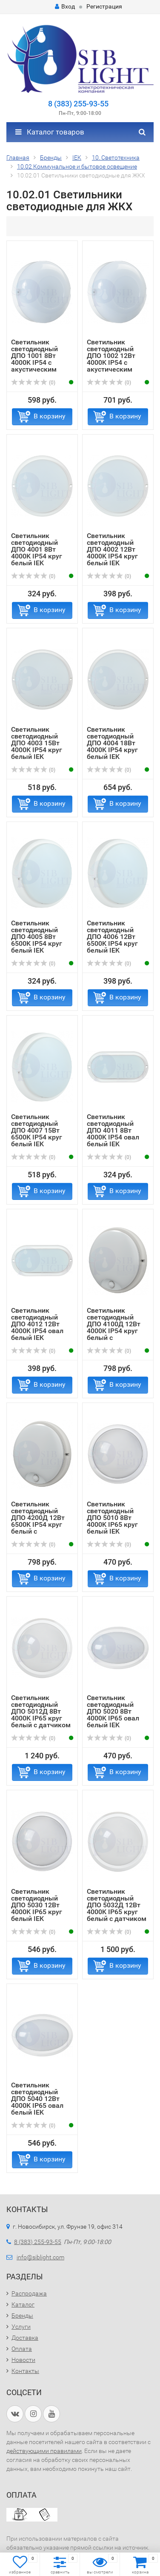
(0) (33, 383)
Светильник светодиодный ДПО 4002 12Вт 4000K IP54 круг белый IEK (112, 549)
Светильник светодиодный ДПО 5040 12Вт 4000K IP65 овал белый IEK (37, 2098)
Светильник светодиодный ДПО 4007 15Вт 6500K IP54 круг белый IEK (36, 1130)
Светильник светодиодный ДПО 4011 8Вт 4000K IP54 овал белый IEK (113, 1130)
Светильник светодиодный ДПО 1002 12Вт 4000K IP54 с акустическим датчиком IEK (111, 359)
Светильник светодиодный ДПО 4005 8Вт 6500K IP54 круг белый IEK (36, 936)
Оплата (21, 2348)
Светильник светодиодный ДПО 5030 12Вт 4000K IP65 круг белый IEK (36, 1905)
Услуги (21, 2326)
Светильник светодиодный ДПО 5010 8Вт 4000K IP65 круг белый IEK (112, 1517)
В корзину (50, 416)
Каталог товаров (49, 132)
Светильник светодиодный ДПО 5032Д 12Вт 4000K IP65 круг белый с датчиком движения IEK (116, 1908)
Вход (65, 6)
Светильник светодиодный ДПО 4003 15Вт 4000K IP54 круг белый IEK (36, 743)
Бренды (22, 2315)
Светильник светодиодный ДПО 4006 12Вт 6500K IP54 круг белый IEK (112, 936)
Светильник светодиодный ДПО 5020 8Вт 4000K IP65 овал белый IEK (113, 1711)
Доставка (24, 2337)
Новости (23, 2359)
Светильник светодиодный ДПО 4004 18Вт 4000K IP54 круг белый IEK (112, 743)
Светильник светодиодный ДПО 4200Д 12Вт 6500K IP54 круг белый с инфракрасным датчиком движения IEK (38, 1528)
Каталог (22, 2304)
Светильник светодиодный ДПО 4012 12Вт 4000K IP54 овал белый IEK (37, 1324)
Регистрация (104, 6)
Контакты (25, 2370)
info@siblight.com (40, 2257)
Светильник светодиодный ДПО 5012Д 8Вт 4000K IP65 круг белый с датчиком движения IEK (41, 1715)
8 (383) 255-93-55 (78, 103)
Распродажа (29, 2293)
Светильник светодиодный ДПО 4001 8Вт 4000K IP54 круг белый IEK (36, 549)
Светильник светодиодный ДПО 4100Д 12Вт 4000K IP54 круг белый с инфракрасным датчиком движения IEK (113, 1334)
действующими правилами (44, 2450)
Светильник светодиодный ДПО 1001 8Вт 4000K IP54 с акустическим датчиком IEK (34, 359)
